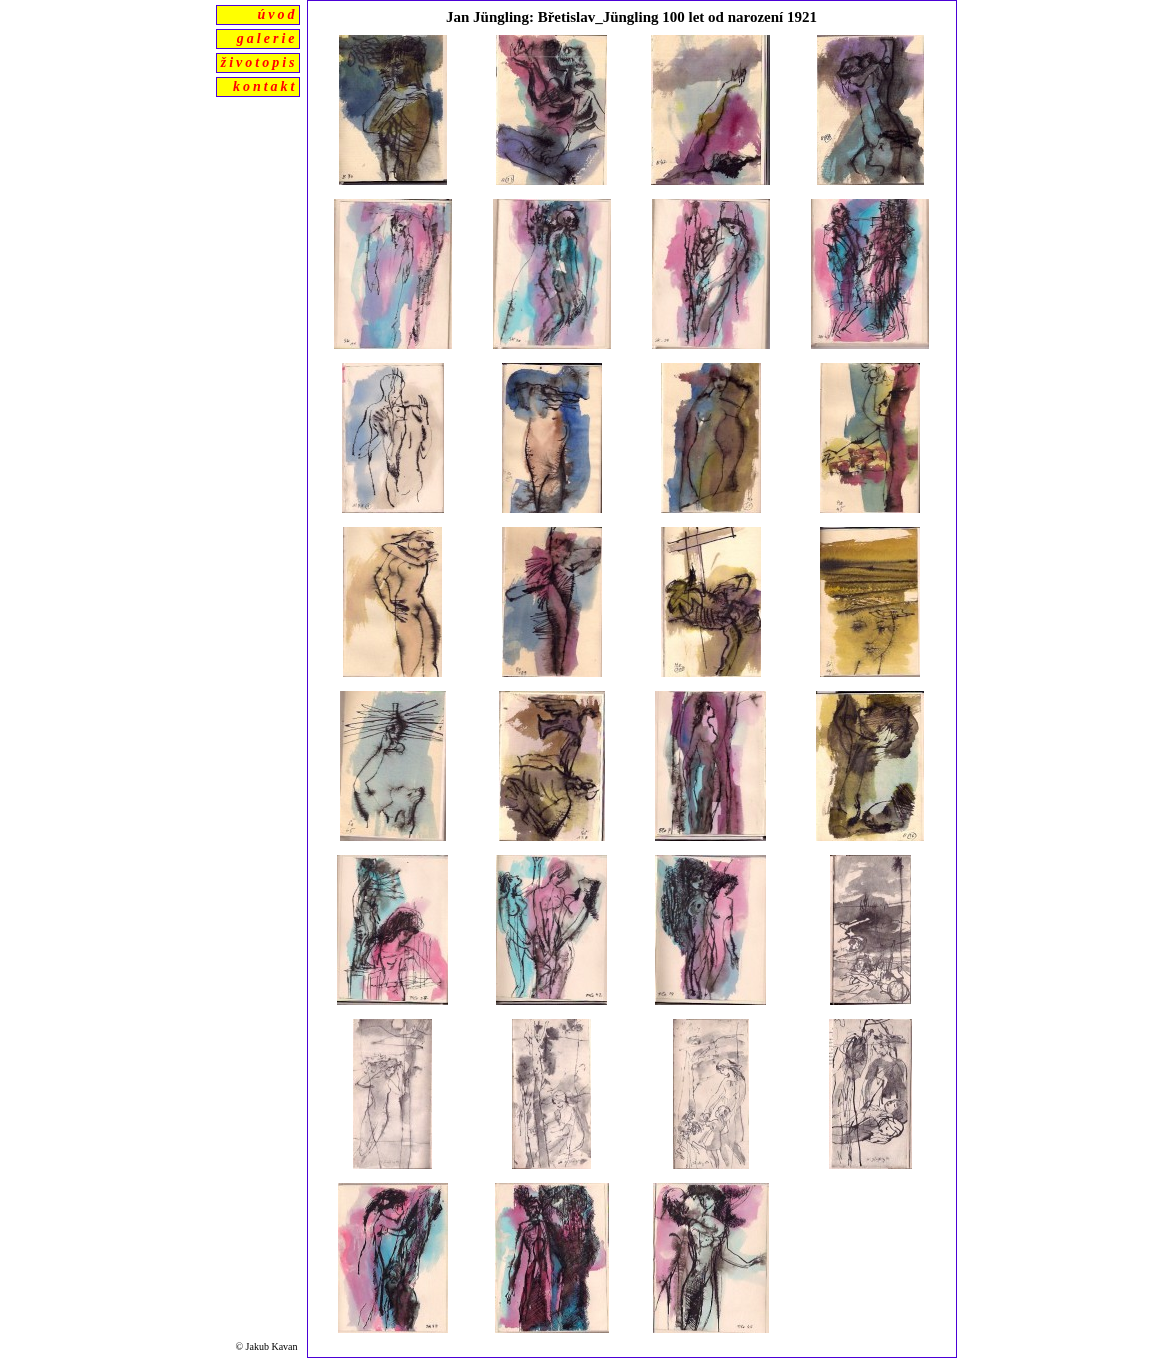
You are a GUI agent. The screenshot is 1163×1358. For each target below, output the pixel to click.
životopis (259, 62)
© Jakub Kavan (267, 1346)
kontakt (265, 86)
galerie (267, 38)
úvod (278, 14)
